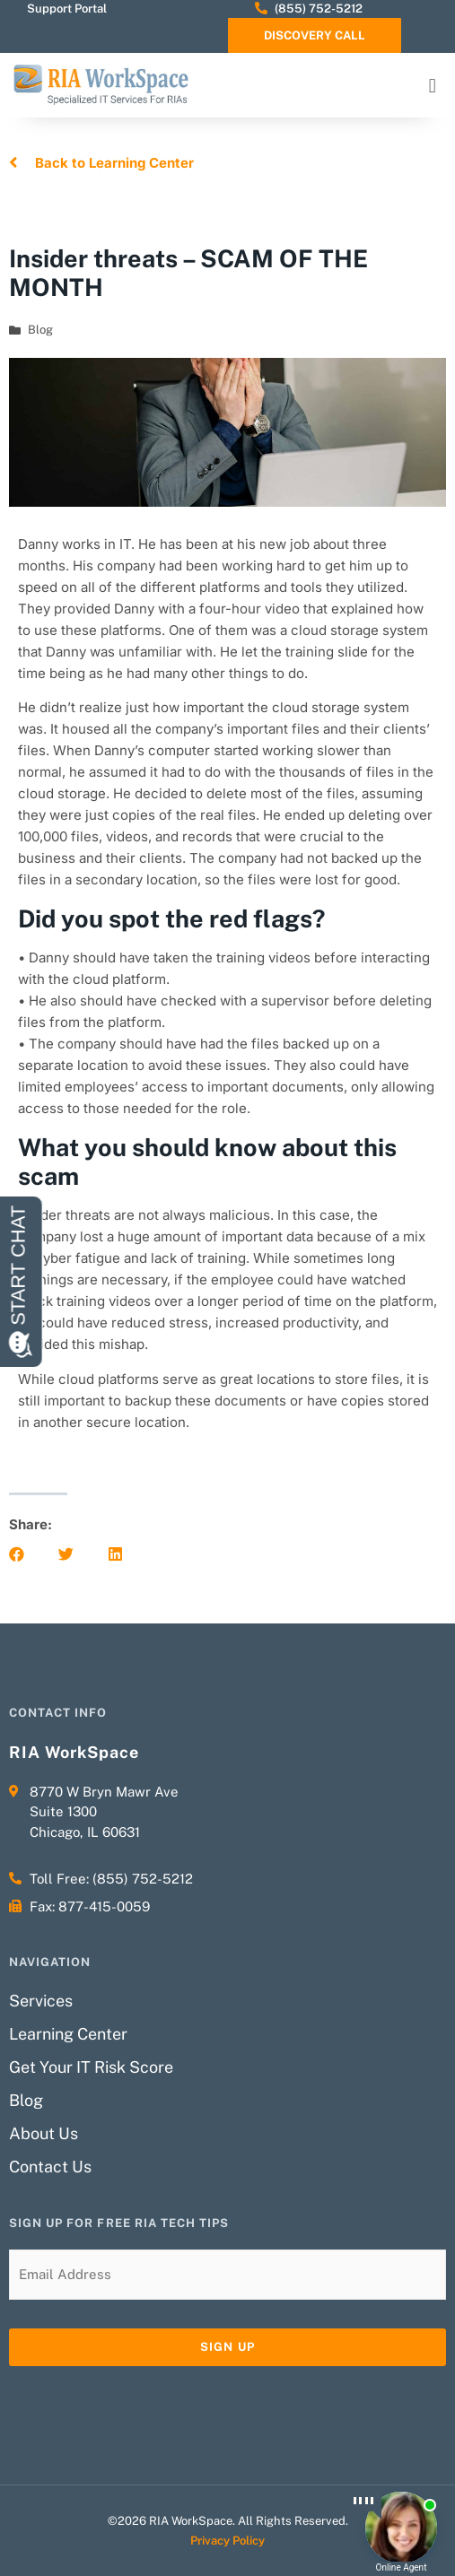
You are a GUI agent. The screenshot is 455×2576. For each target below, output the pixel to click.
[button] (433, 85)
